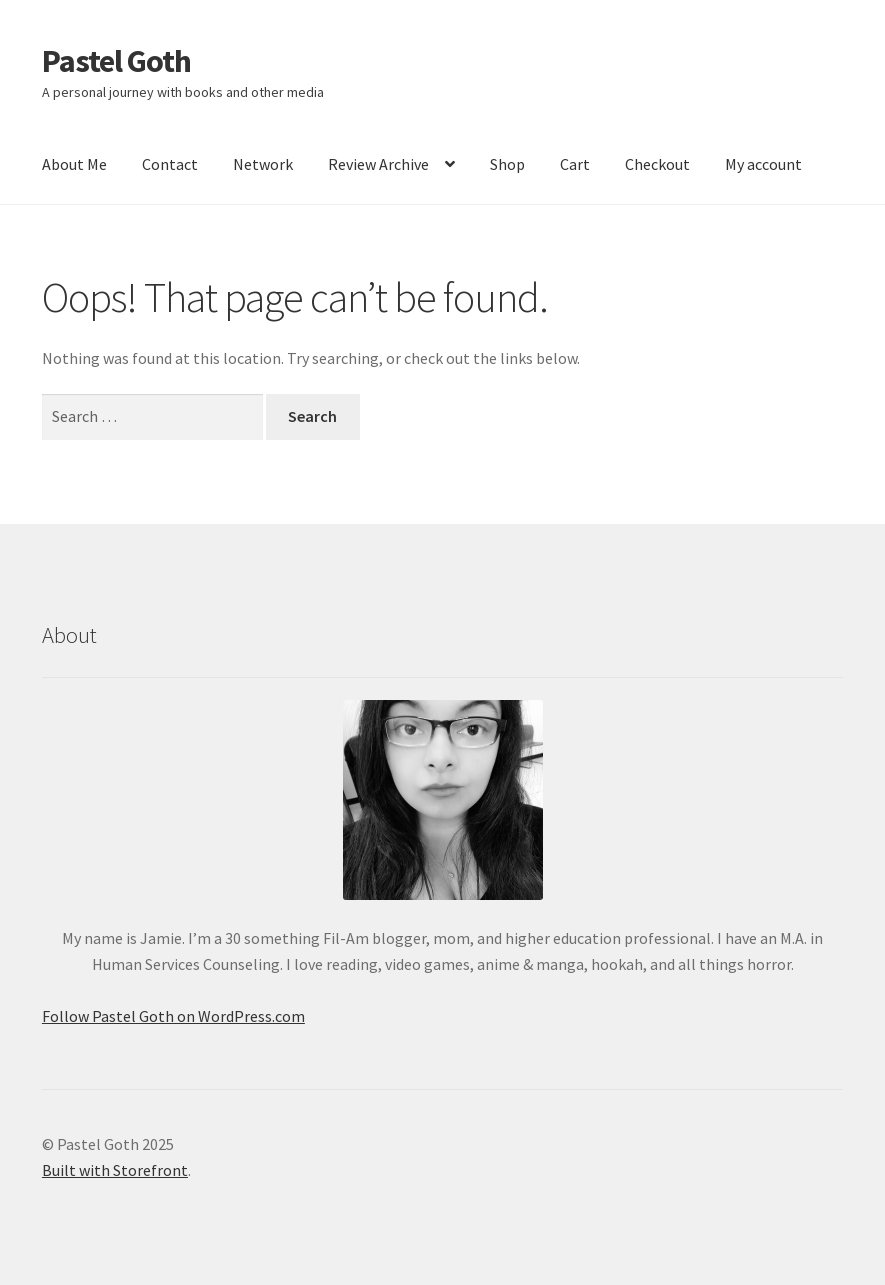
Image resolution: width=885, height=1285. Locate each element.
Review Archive (378, 164)
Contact (170, 164)
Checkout (657, 164)
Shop (507, 164)
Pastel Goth (116, 61)
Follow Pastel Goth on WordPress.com (173, 1016)
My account (763, 164)
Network (263, 164)
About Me (74, 164)
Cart (575, 164)
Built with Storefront (115, 1170)
